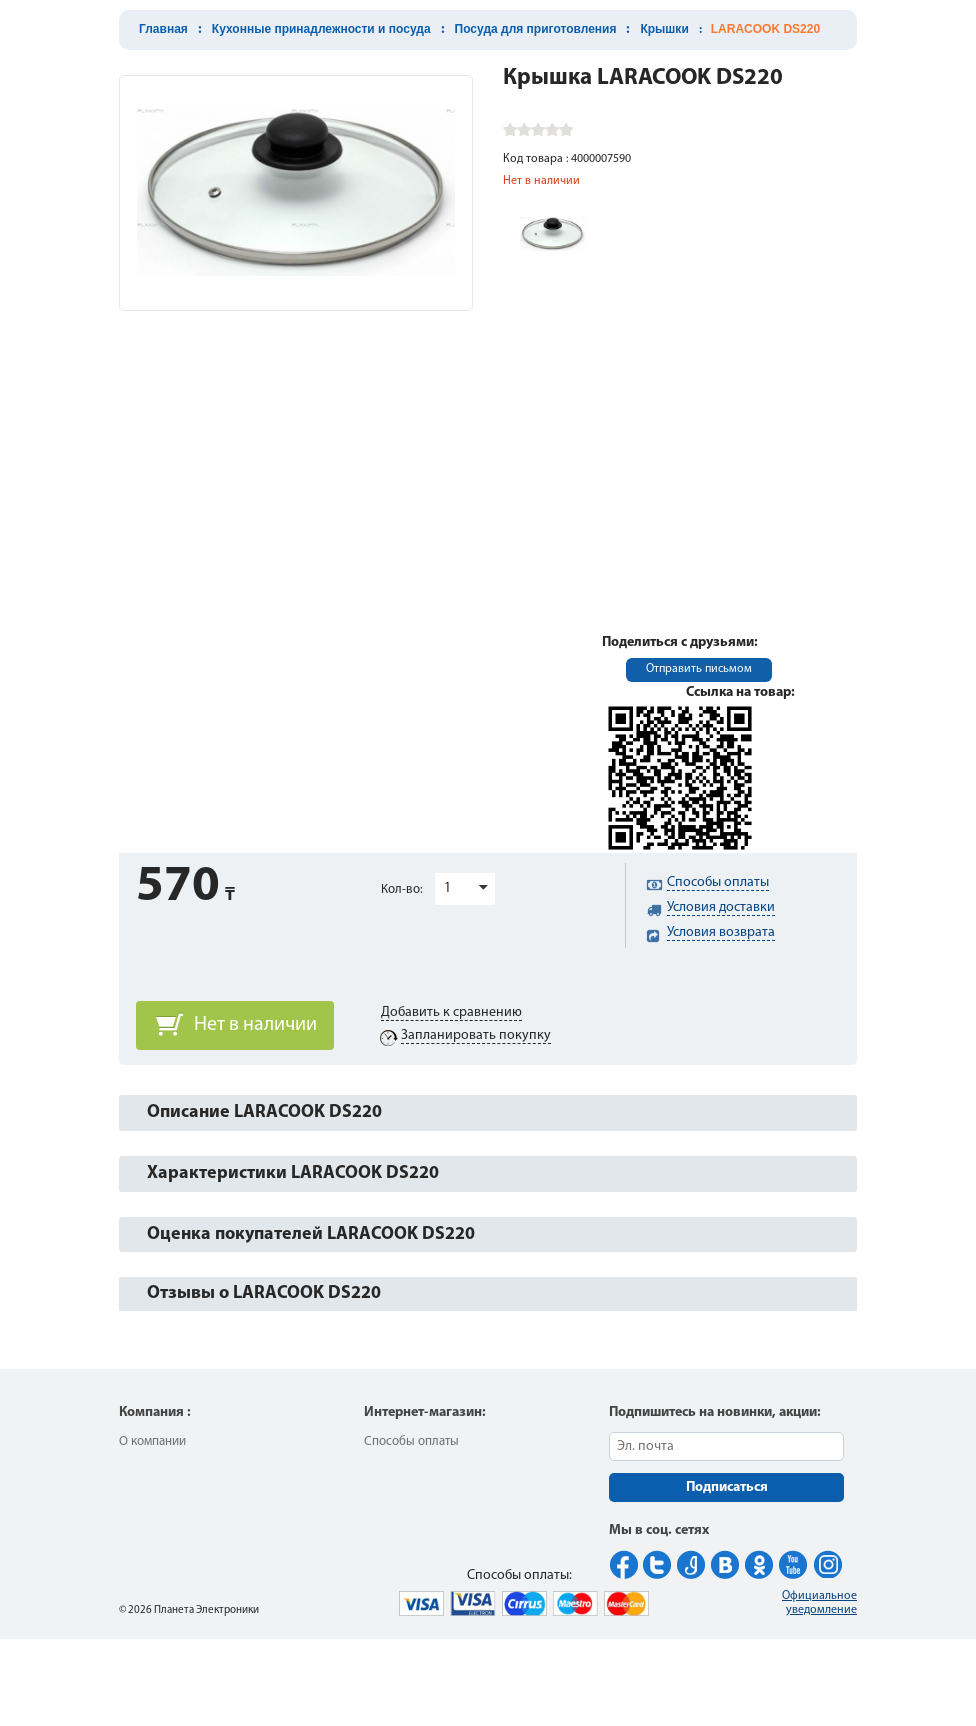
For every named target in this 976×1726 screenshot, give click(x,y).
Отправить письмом (699, 669)
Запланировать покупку (476, 1035)
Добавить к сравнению (451, 1012)
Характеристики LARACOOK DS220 (293, 1173)
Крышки (664, 29)
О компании (152, 1441)
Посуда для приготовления (536, 29)
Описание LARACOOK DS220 (264, 1112)
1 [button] (447, 888)
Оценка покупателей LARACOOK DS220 (311, 1234)
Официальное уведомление (819, 1603)
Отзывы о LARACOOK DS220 (264, 1293)
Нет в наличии (255, 1025)
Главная (163, 29)
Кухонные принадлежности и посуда (321, 29)
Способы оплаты (411, 1441)
